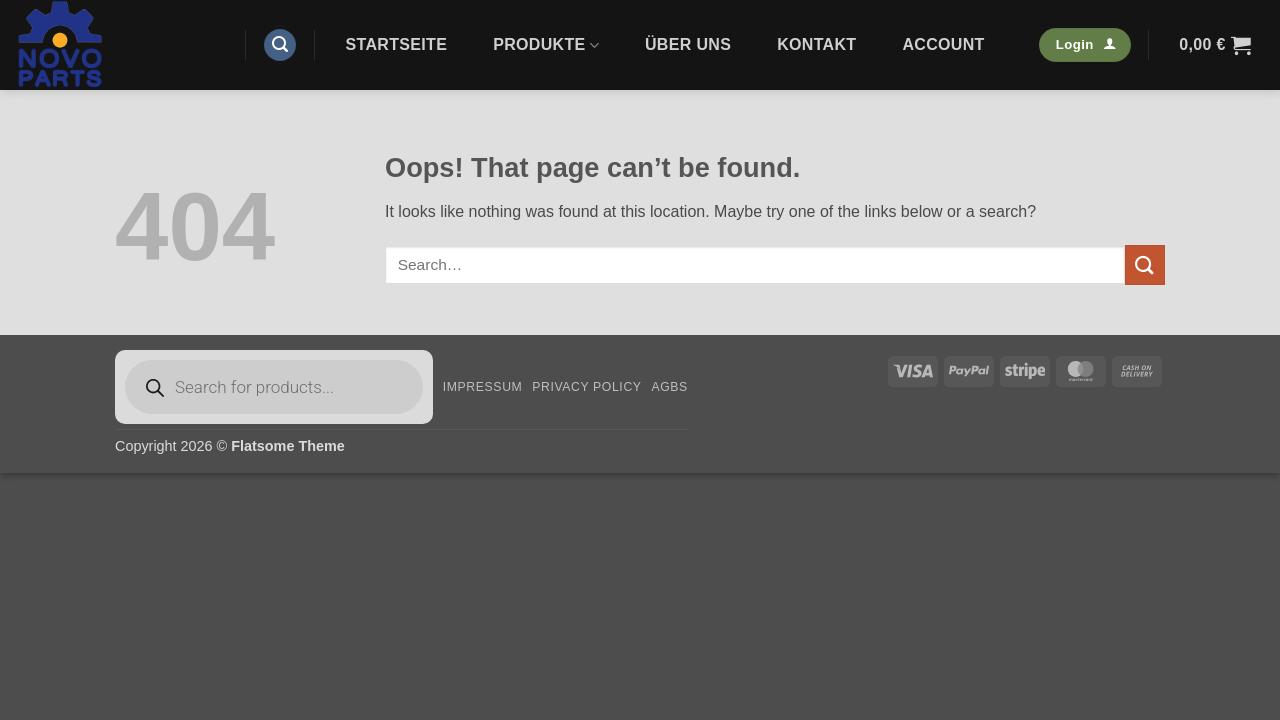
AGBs (669, 387)
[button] (280, 45)
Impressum (483, 387)
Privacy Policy (586, 387)
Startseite (397, 44)
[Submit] (1145, 264)
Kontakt (816, 44)
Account (943, 44)
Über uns (688, 44)
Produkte (546, 45)
